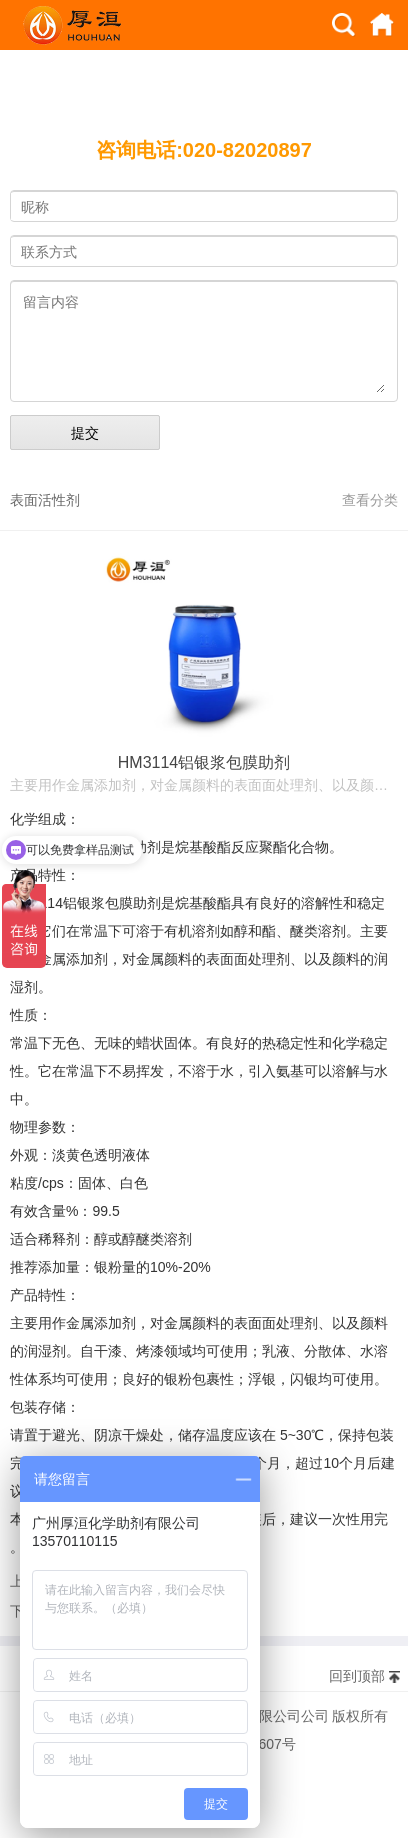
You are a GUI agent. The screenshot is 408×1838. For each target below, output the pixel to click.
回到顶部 (357, 1676)
